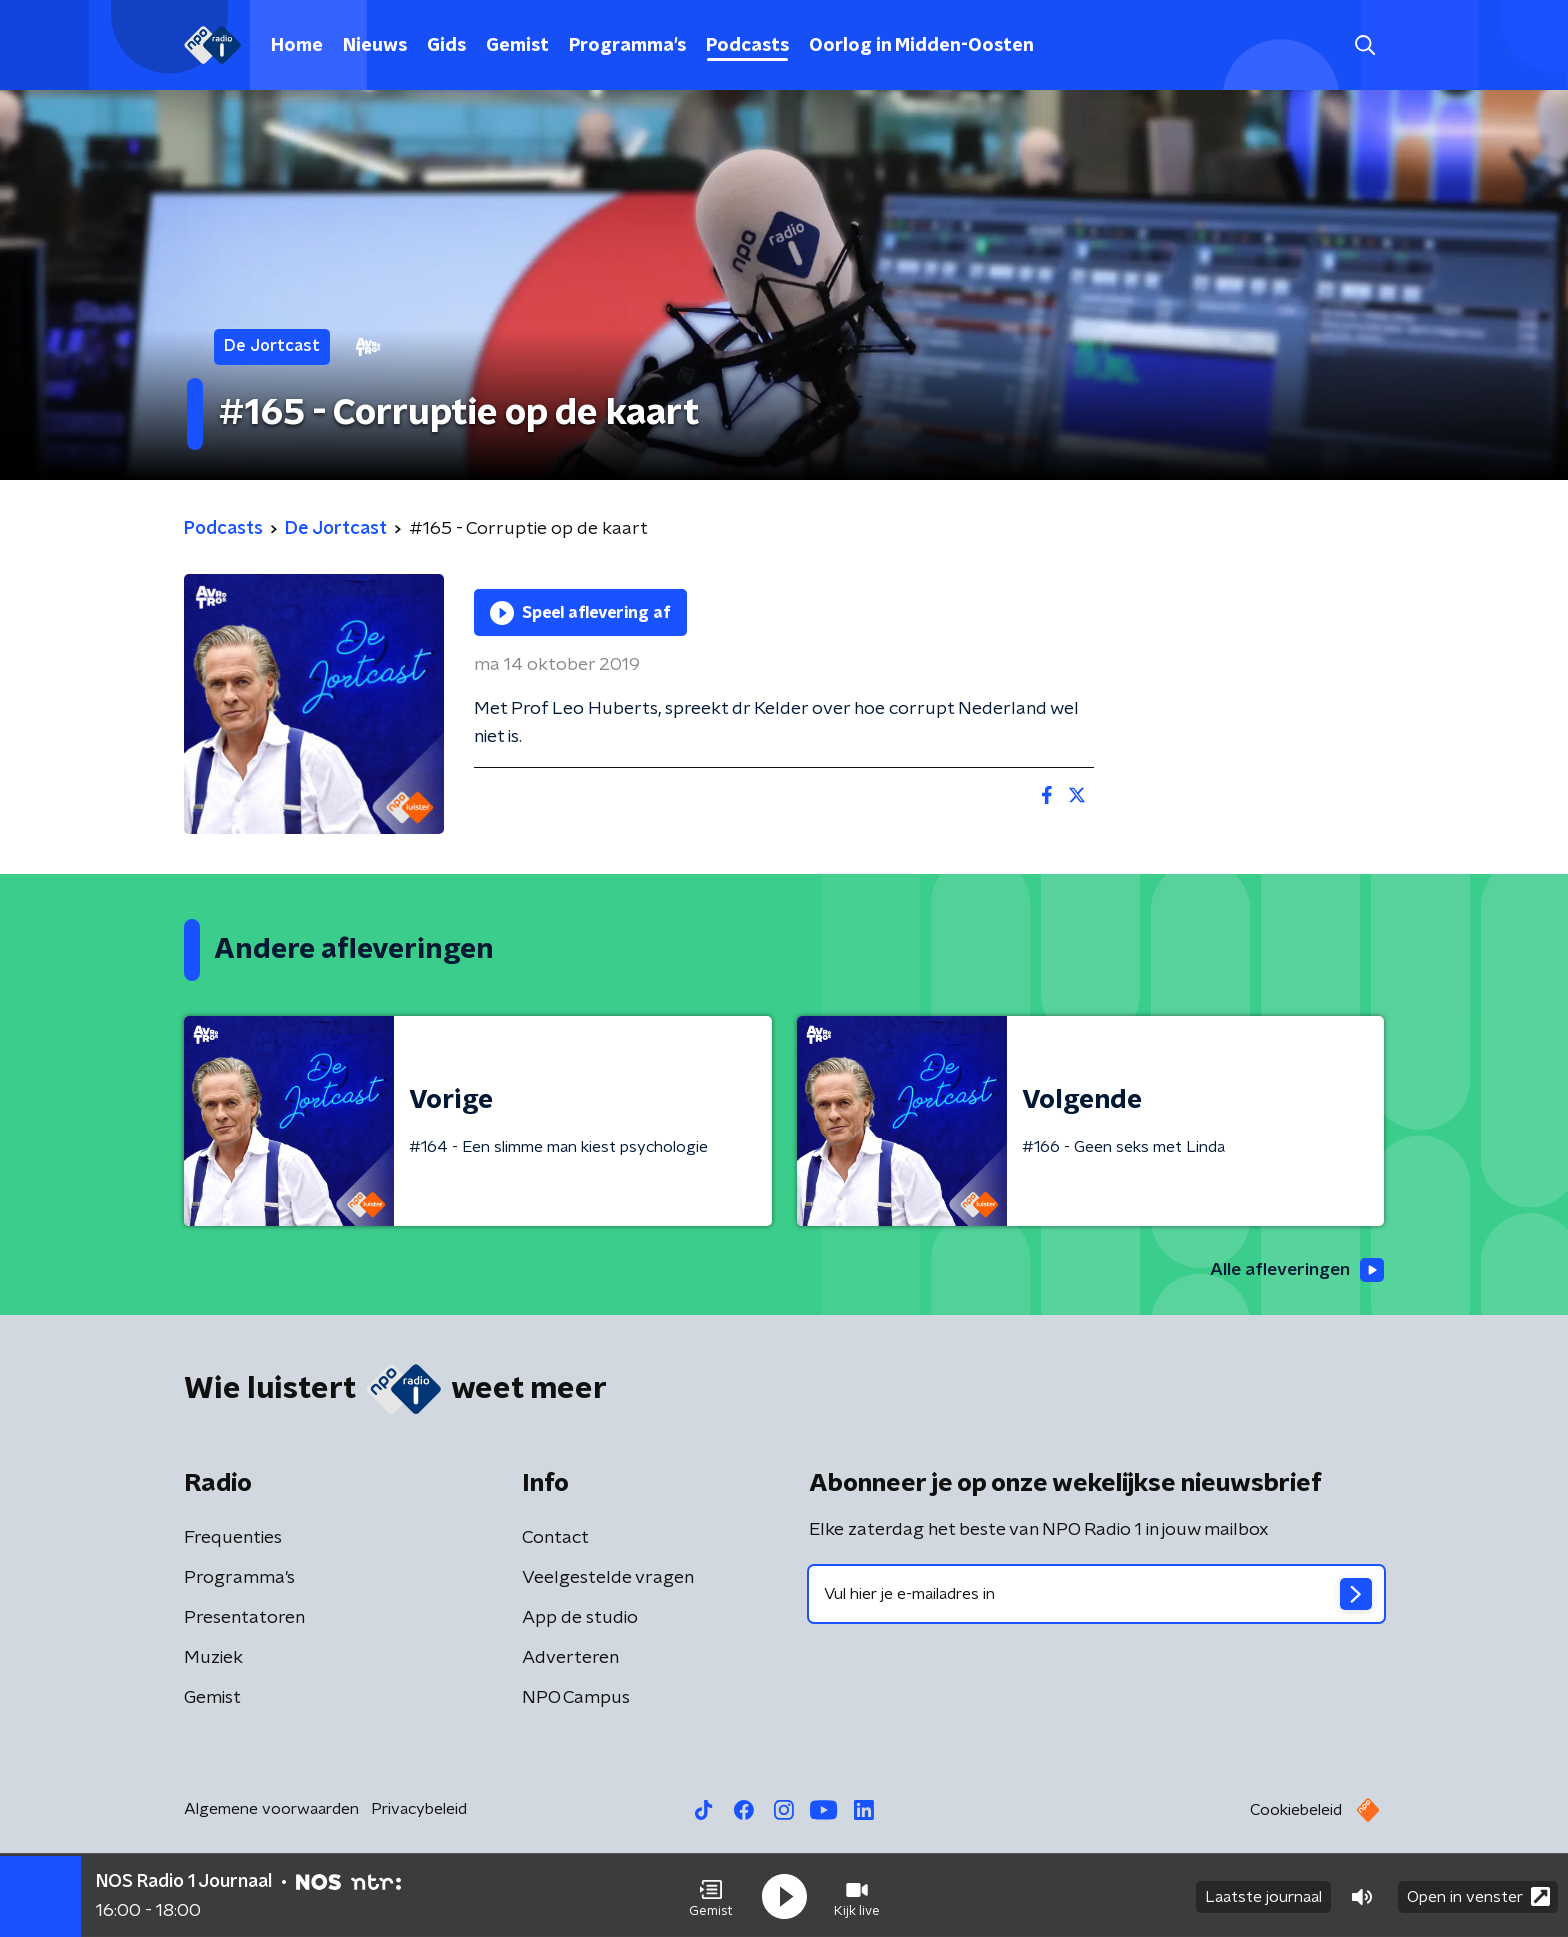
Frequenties (233, 1539)
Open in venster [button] (1478, 1894)
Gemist (517, 46)
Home (297, 46)
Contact (555, 1539)
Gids (446, 46)
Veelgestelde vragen (608, 1579)
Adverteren (570, 1659)
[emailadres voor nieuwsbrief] (1096, 1595)
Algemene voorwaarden (271, 1810)
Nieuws (375, 46)
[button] (711, 1895)
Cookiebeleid (1296, 1811)
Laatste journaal (1263, 1895)
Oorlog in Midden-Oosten (921, 46)
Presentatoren (244, 1619)
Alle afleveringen (1294, 1271)
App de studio (580, 1619)
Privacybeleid (419, 1810)
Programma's (627, 46)
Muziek (213, 1659)
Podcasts (747, 46)
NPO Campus (576, 1699)
